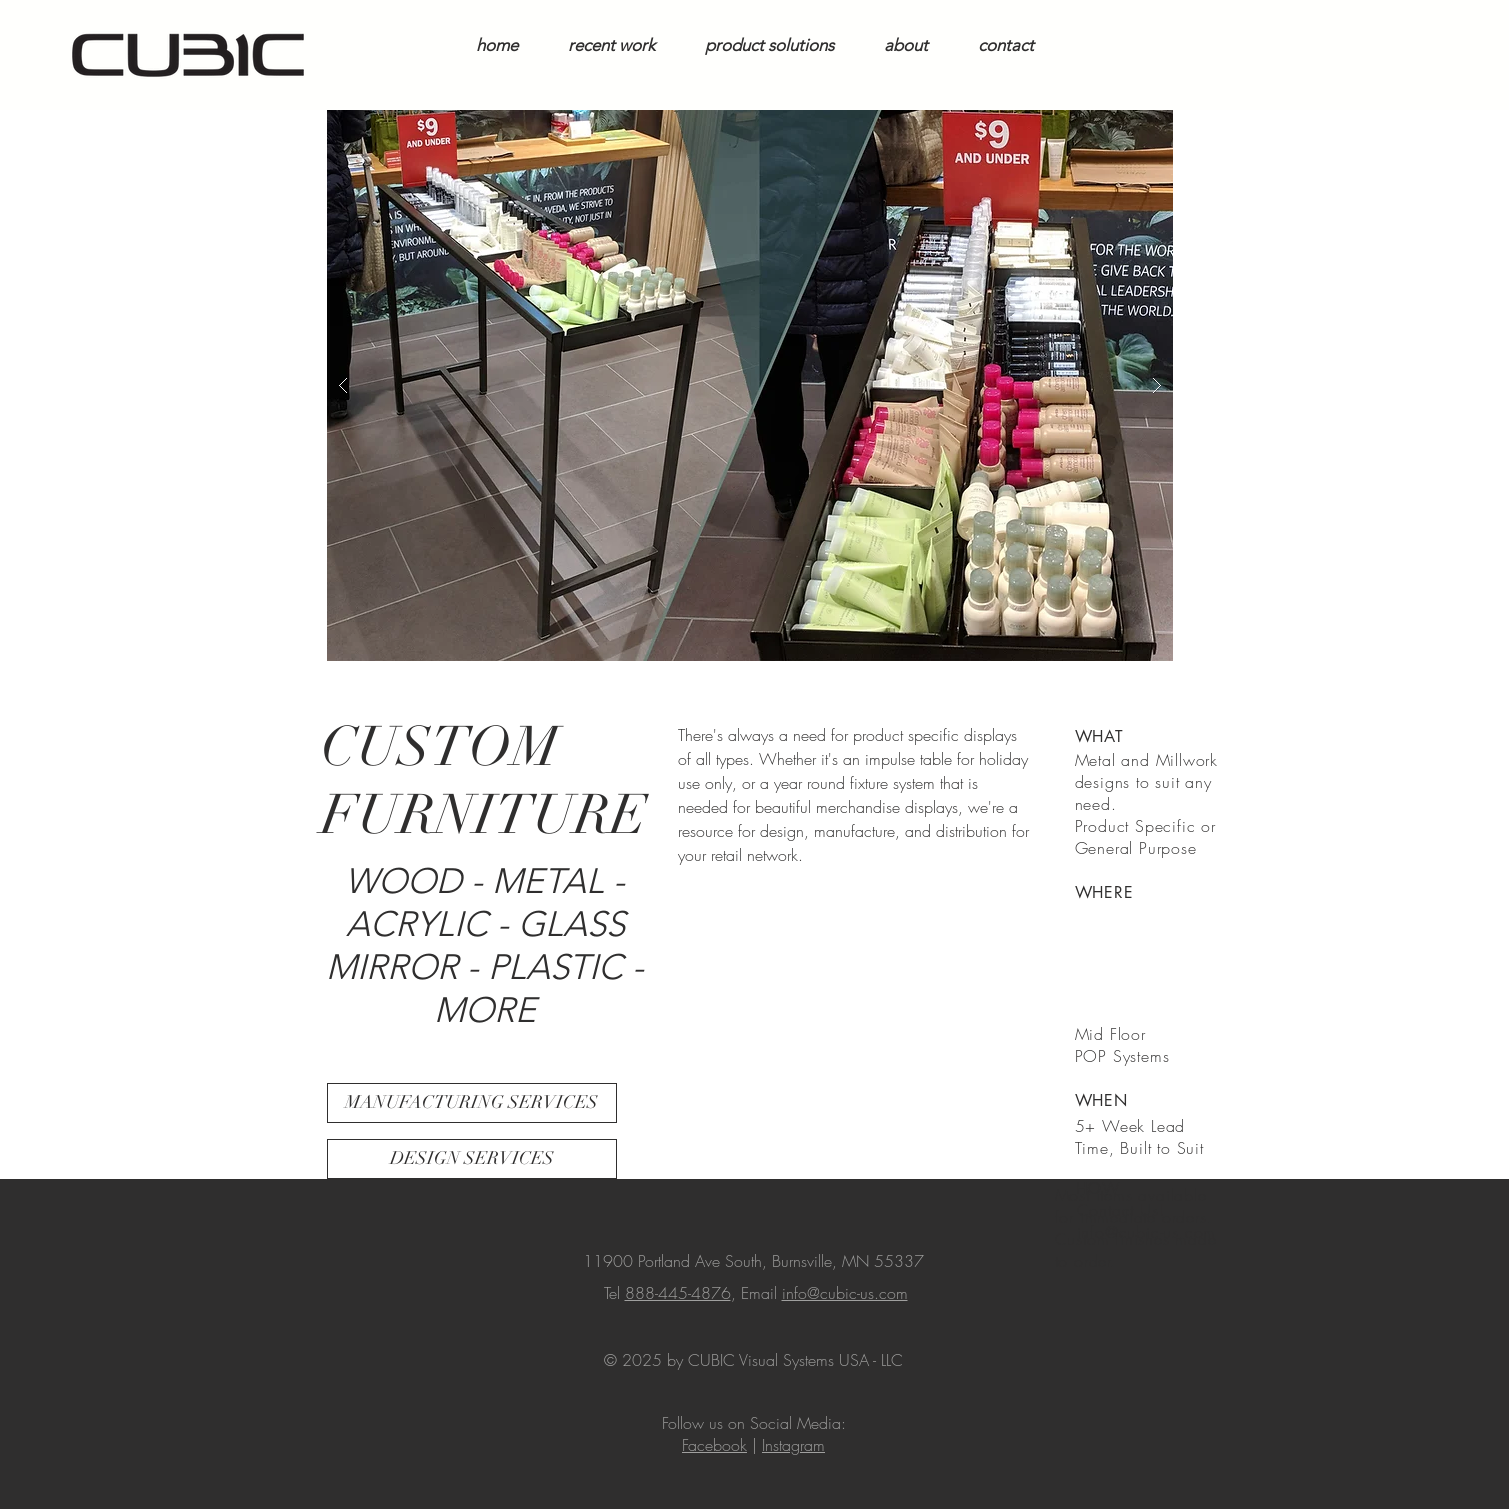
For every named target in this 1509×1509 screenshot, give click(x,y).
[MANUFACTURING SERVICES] (472, 1103)
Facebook (714, 1445)
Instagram (793, 1445)
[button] (750, 385)
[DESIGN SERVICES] (472, 1159)
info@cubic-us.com (845, 1293)
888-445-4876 (678, 1293)
